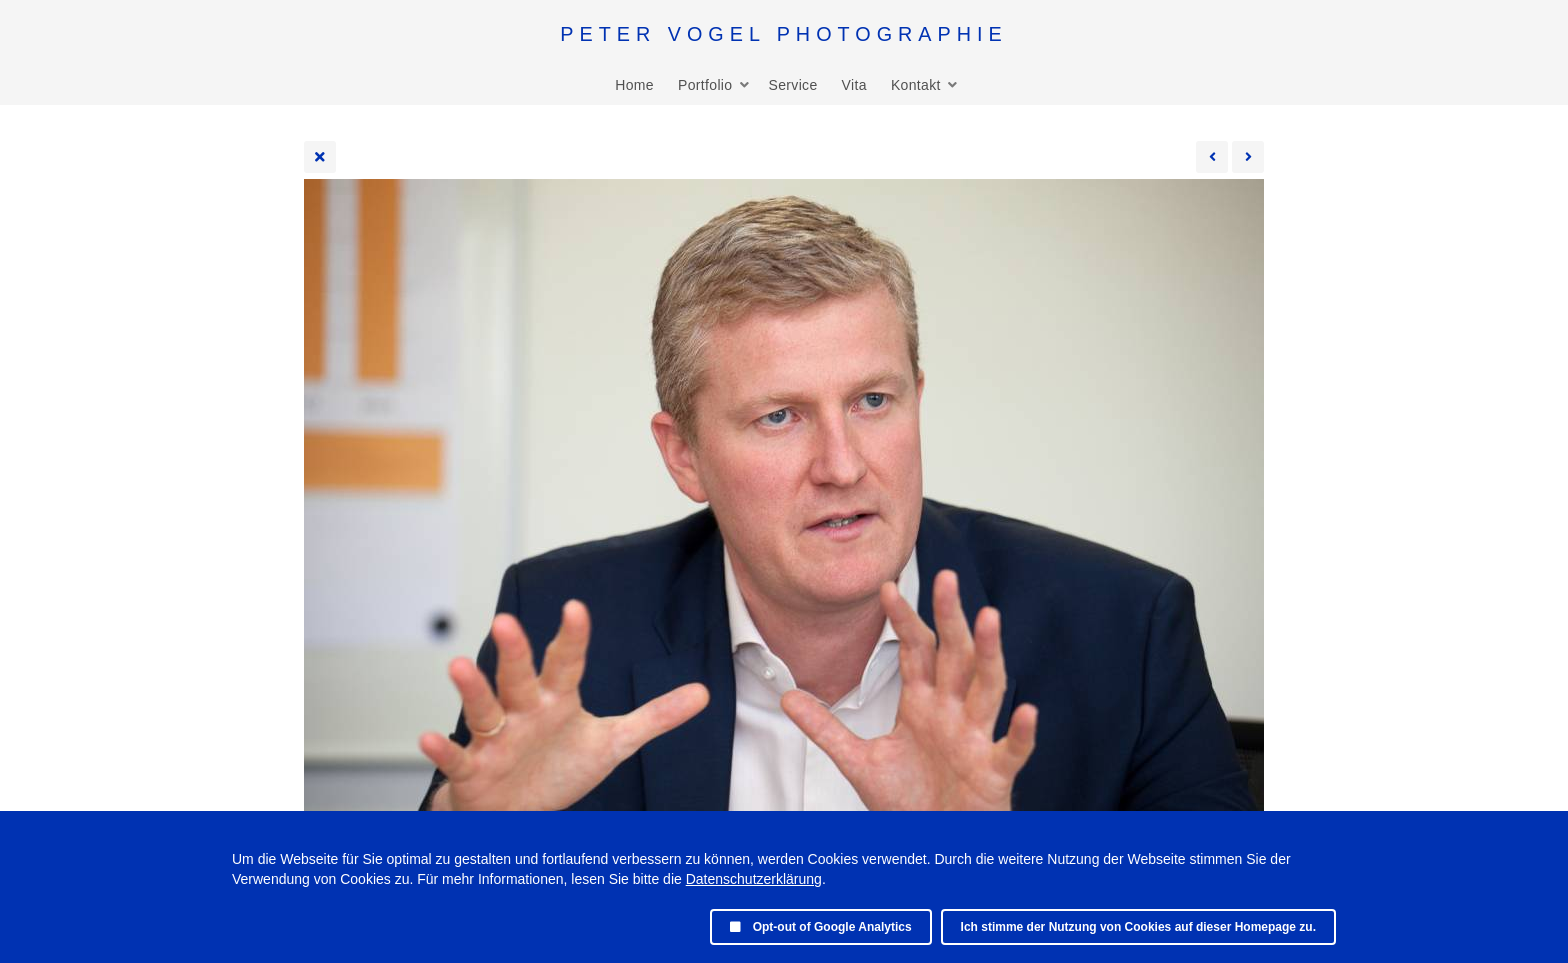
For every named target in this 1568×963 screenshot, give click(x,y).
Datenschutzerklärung (754, 879)
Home (634, 85)
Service (792, 85)
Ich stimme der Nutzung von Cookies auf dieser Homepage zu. (1138, 927)
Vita (854, 85)
